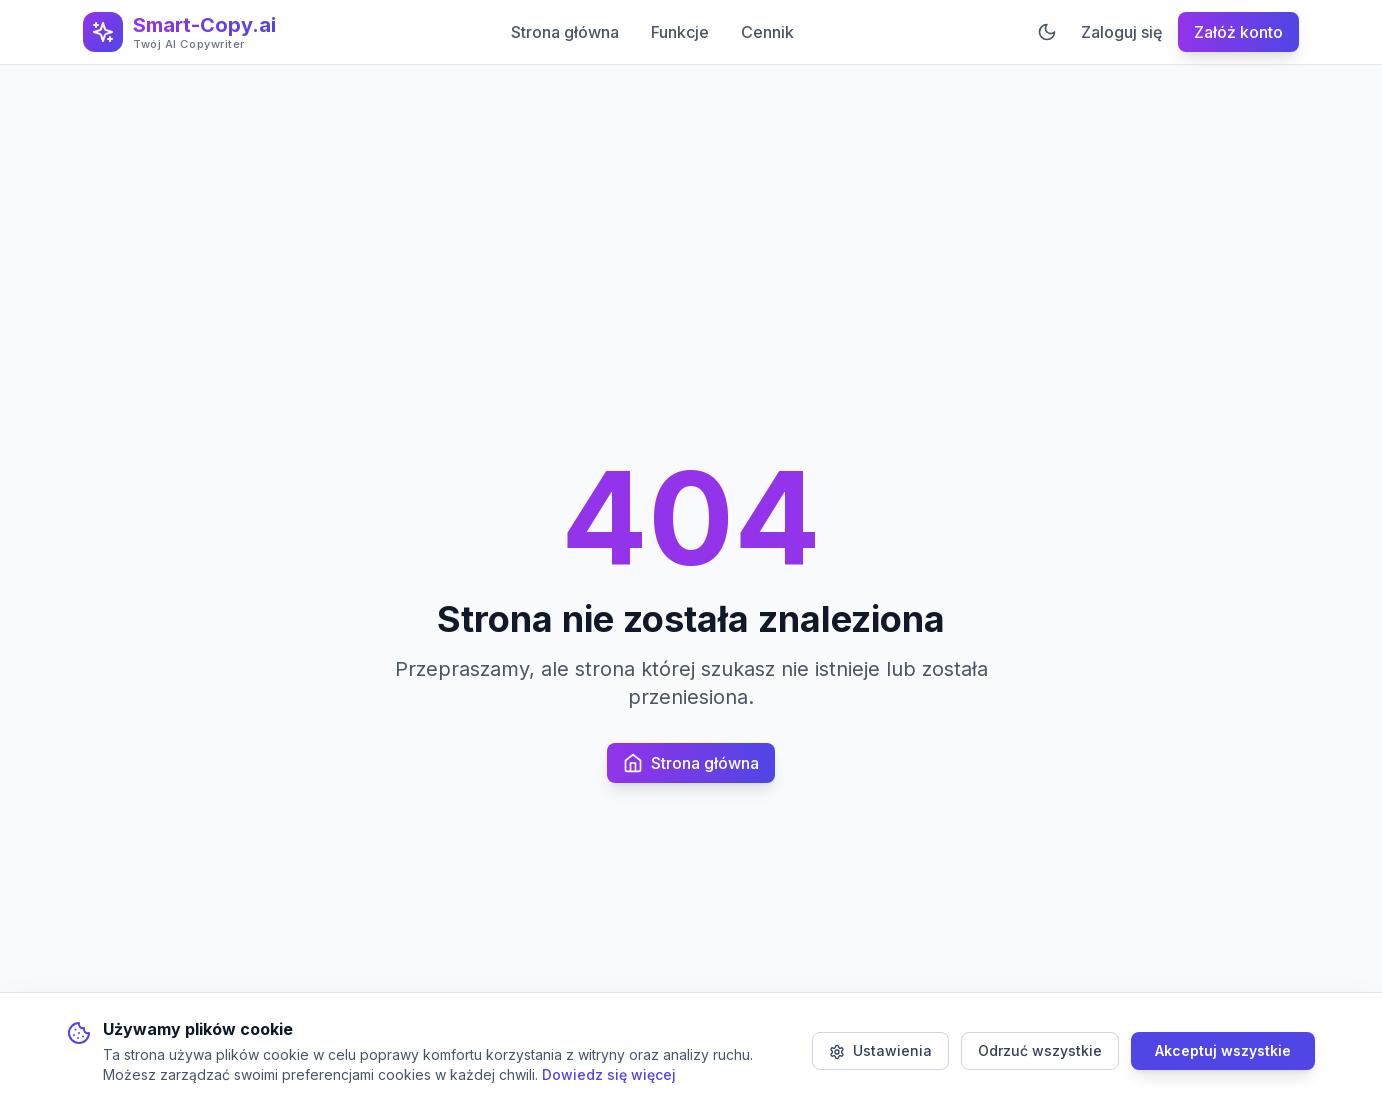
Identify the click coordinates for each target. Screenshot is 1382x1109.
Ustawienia (880, 1051)
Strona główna (565, 32)
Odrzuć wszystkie (1040, 1050)
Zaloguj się (1121, 32)
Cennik (767, 32)
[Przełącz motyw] (1047, 32)
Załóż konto (1238, 32)
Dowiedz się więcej (609, 1074)
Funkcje (680, 32)
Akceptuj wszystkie (1223, 1050)
